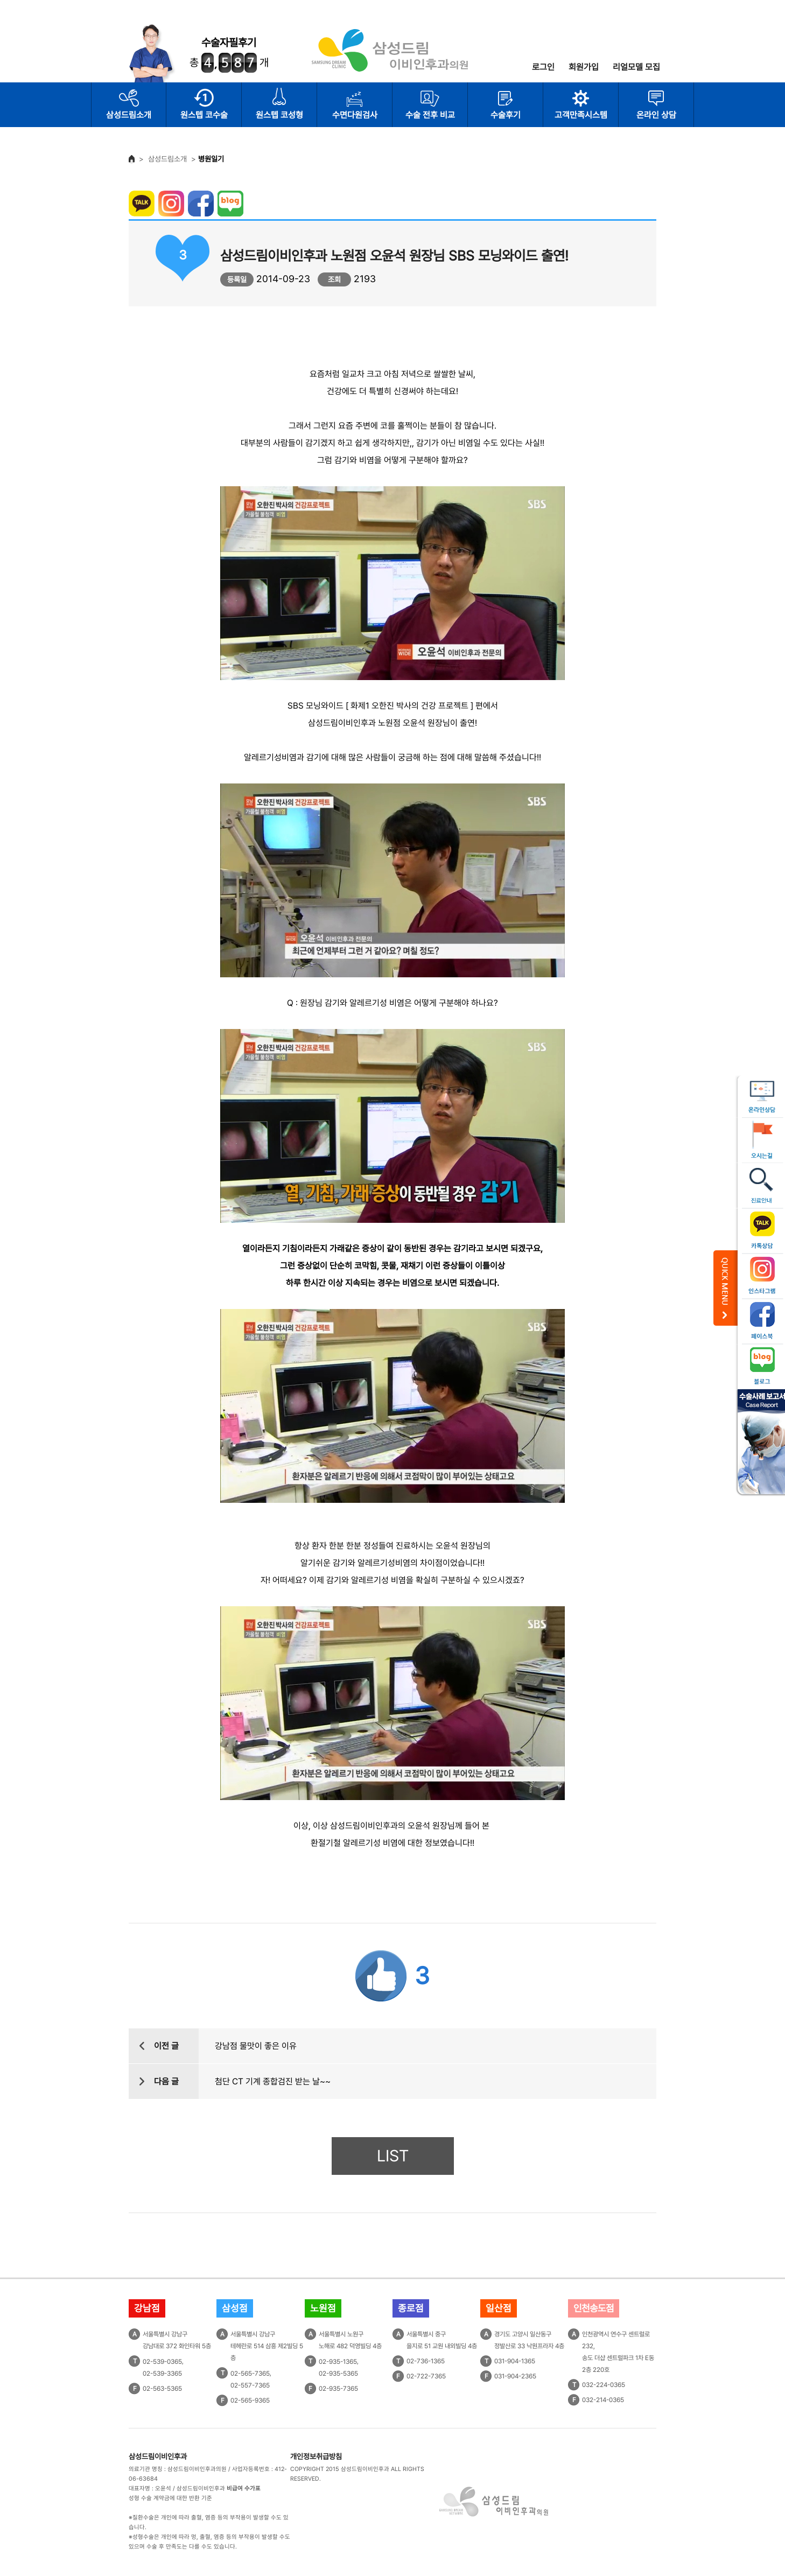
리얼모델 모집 (636, 67)
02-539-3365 (162, 2373)
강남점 (147, 2308)
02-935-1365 (338, 2361)
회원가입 (584, 67)
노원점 (323, 2308)
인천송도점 (593, 2308)
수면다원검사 (354, 115)
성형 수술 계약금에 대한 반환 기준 (170, 2498)
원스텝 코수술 (204, 115)
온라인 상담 (656, 115)
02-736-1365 (425, 2361)
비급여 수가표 (244, 2488)
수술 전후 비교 (430, 115)
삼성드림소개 (128, 115)
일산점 (498, 2308)
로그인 (543, 67)
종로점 (411, 2308)
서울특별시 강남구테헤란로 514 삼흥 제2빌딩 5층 (266, 2346)
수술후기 (505, 115)
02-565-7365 (250, 2373)
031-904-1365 (514, 2361)
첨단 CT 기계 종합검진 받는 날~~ (273, 2081)
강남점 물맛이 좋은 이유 (256, 2046)
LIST (393, 2155)
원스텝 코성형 (279, 115)
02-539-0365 (162, 2361)
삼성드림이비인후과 (158, 2456)
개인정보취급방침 (316, 2456)
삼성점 (235, 2308)
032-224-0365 (603, 2385)
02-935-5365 (338, 2373)
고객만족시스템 (581, 115)
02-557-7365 (250, 2385)
